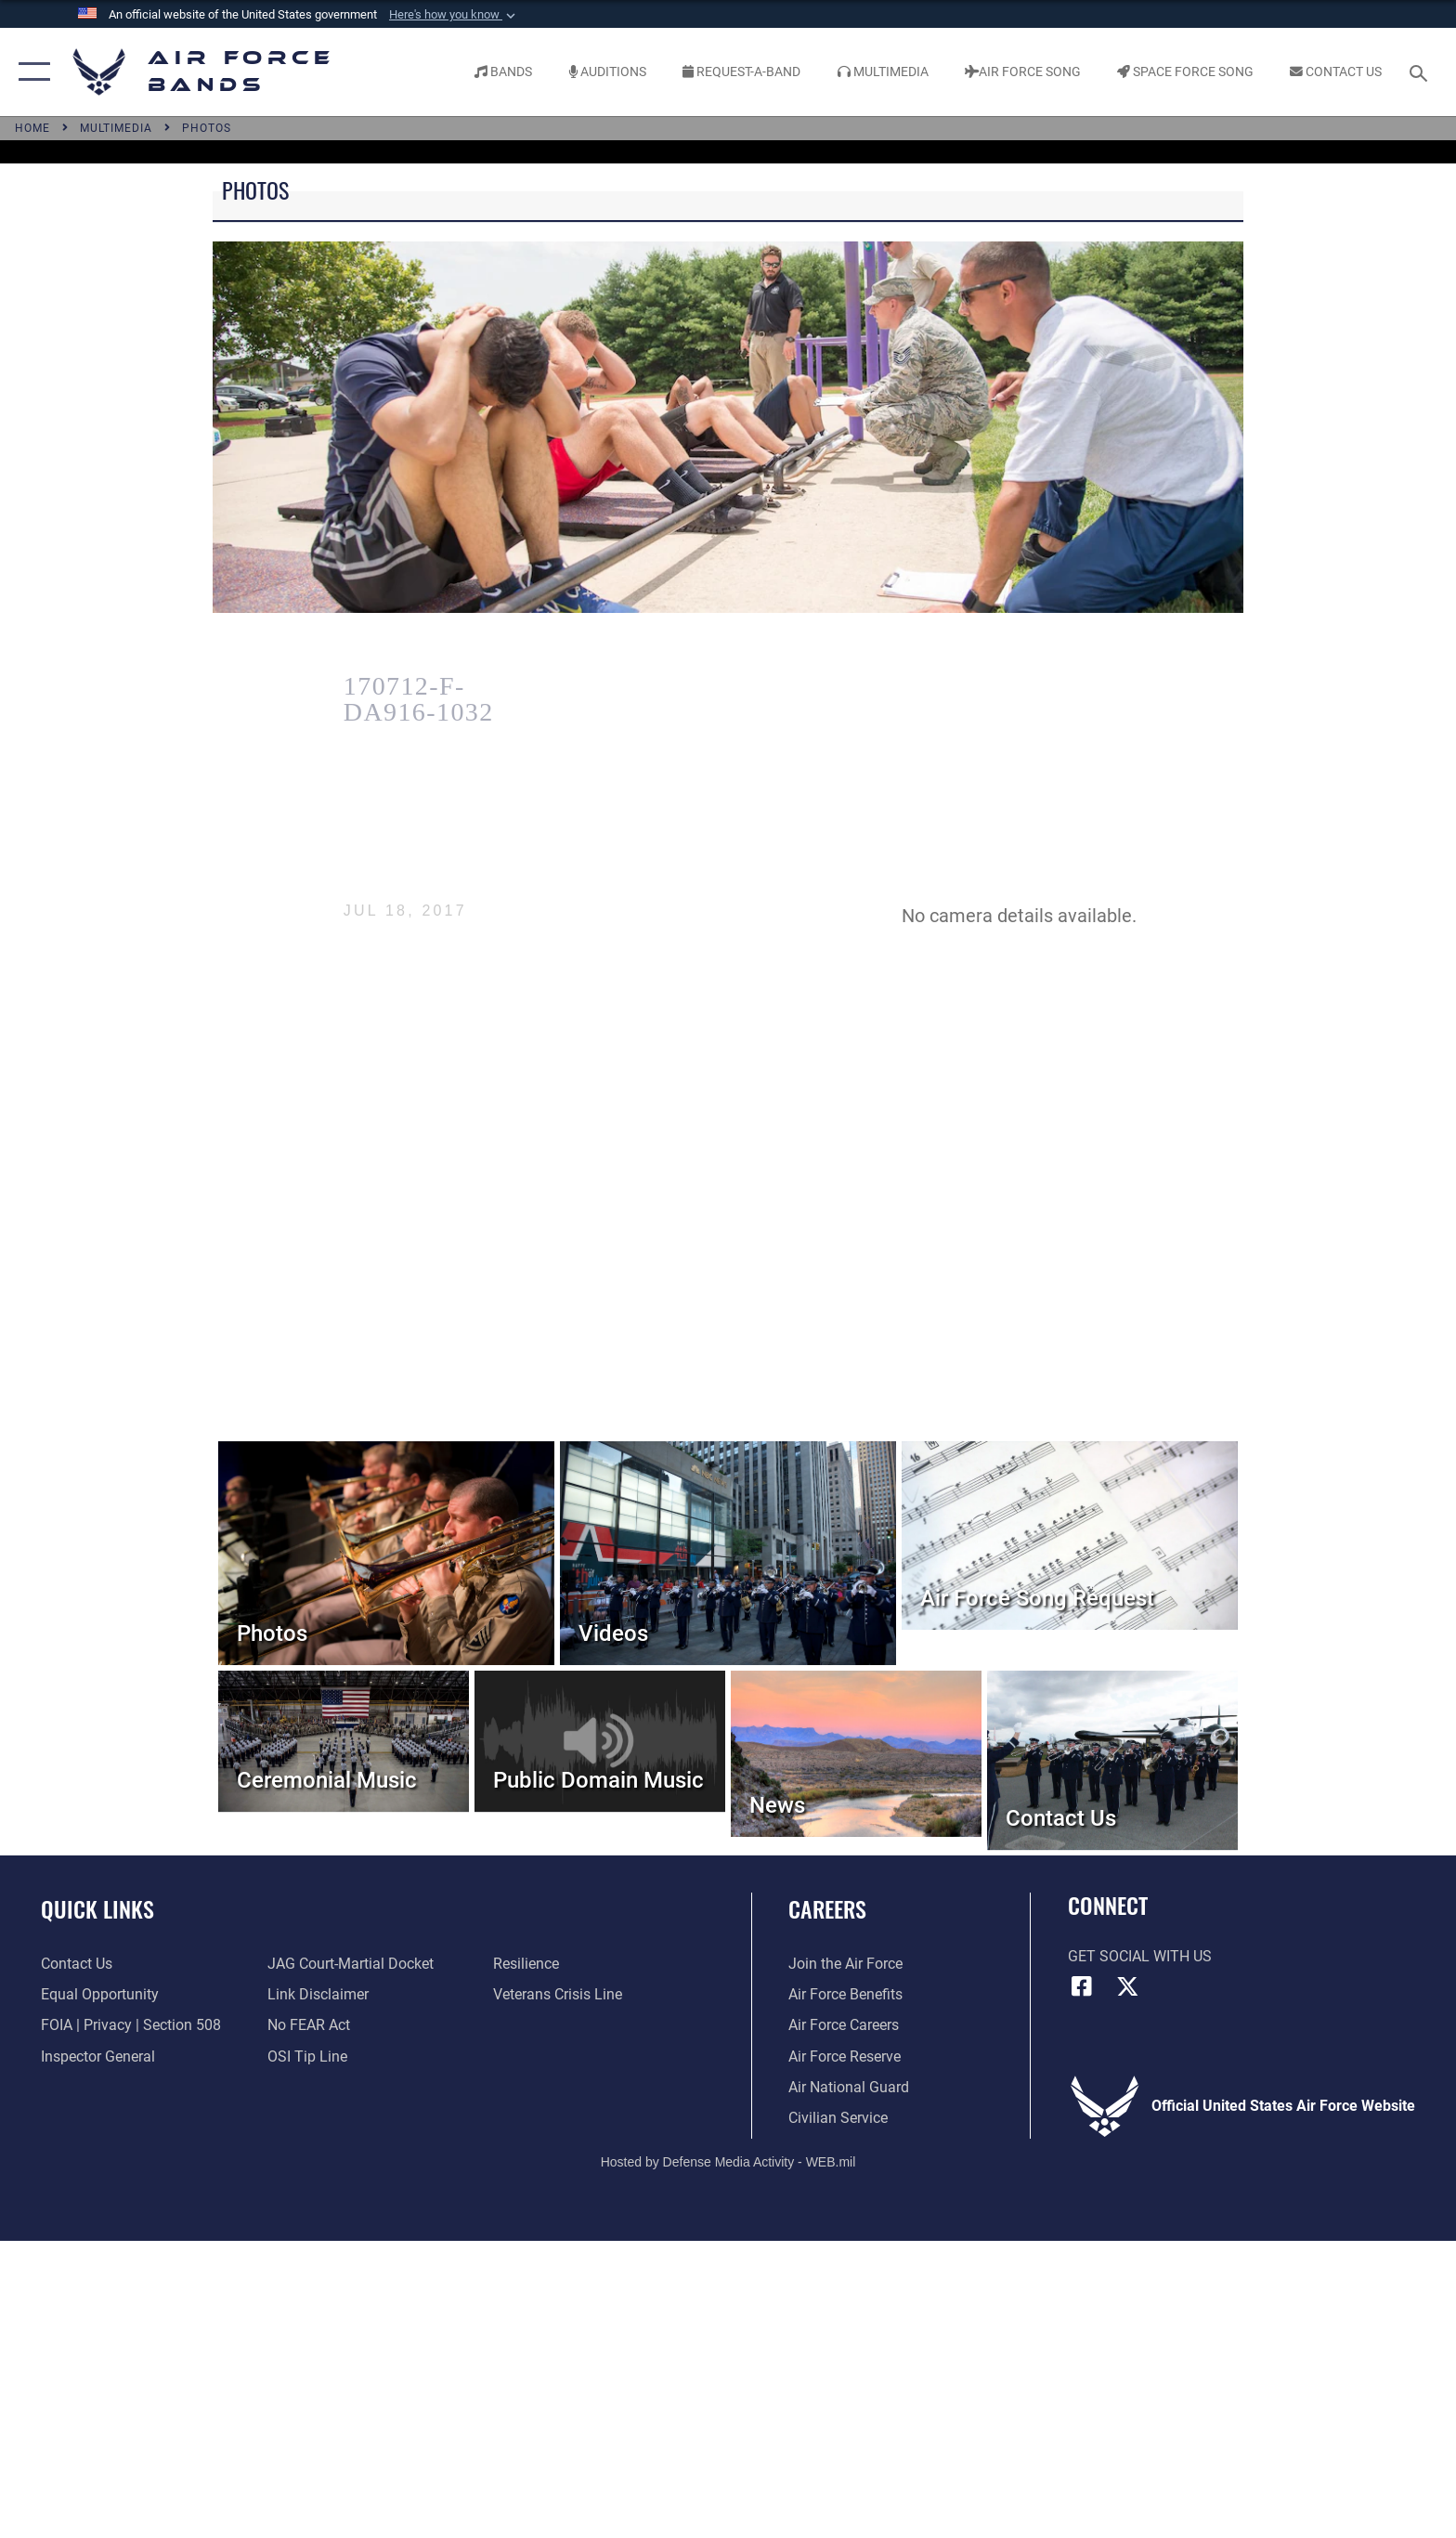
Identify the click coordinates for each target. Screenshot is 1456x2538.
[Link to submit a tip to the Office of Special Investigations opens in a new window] (307, 2056)
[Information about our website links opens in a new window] (318, 1994)
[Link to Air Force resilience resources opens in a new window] (526, 1963)
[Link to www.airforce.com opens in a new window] (845, 1963)
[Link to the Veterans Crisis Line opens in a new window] (557, 1994)
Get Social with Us (1140, 1956)
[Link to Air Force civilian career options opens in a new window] (838, 2118)
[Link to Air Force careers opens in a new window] (843, 2025)
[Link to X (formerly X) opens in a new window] (1127, 1986)
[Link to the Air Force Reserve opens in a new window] (844, 2056)
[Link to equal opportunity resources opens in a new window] (100, 1994)
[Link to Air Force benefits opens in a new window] (845, 1994)
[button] (454, 15)
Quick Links (97, 1909)
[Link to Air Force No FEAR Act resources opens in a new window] (308, 2025)
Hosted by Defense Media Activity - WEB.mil (728, 2161)
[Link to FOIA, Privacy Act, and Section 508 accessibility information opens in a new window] (131, 2025)
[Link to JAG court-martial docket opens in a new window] (350, 1963)
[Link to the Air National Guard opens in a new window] (848, 2087)
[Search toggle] (1421, 72)
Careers (827, 1909)
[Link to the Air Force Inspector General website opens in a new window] (98, 2056)
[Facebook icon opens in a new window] (1082, 1986)
